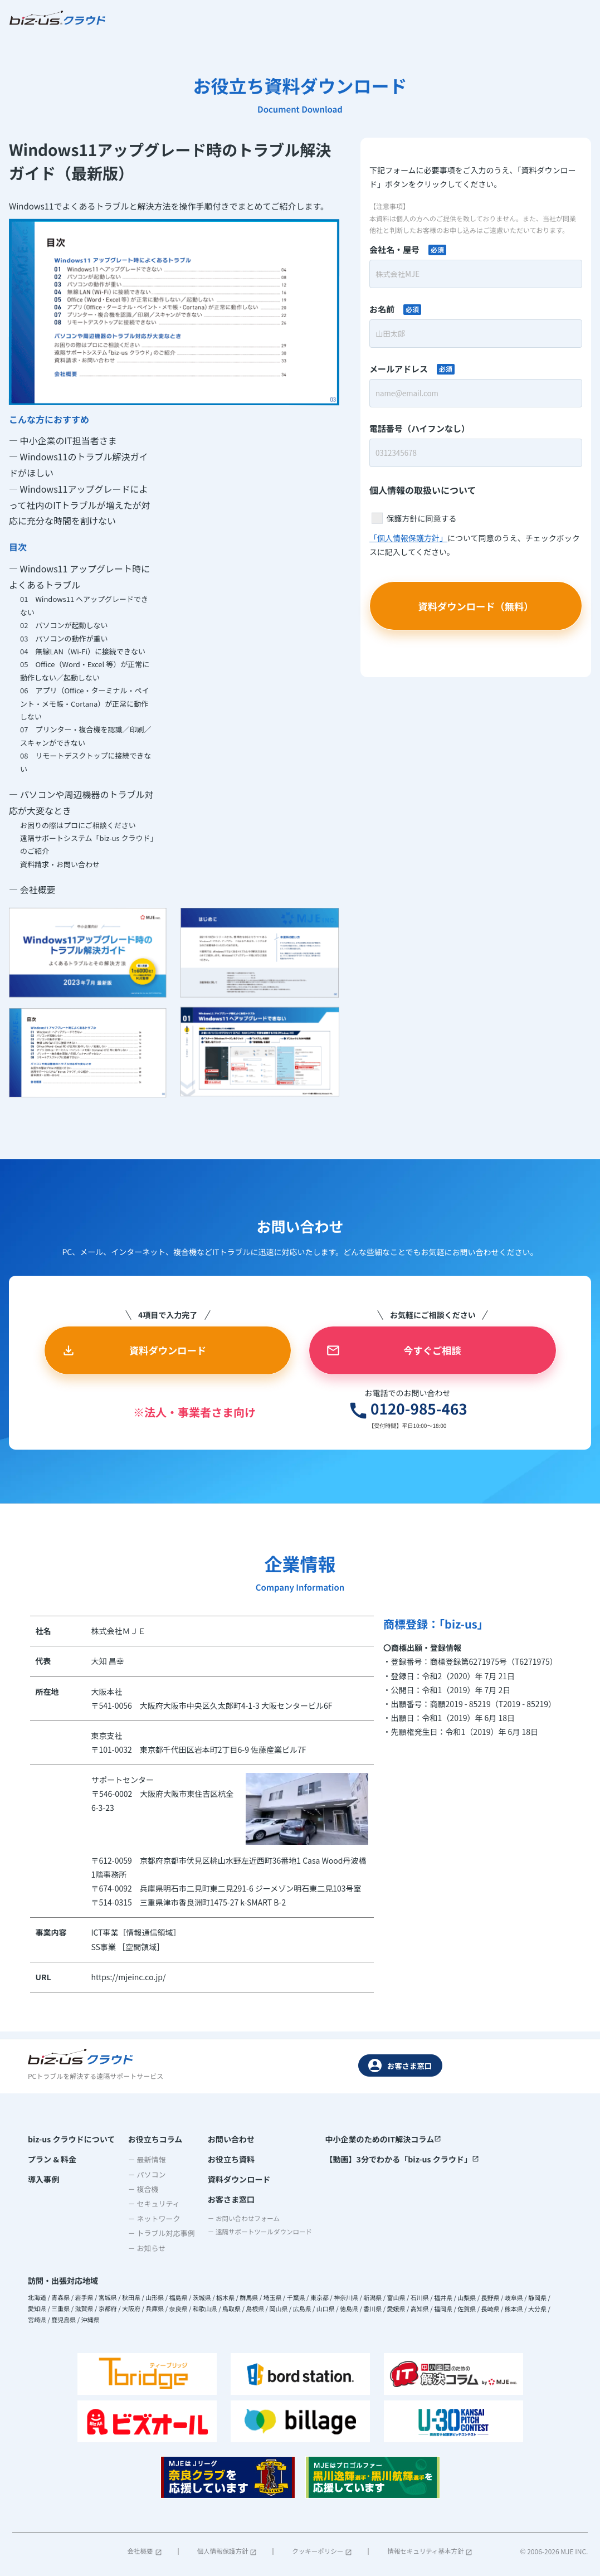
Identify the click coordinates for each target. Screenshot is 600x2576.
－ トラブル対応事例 (157, 2232)
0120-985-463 (381, 1415)
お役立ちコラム (151, 2138)
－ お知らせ (143, 2247)
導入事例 (43, 2179)
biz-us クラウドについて (71, 2138)
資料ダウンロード (230, 2179)
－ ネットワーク (150, 2218)
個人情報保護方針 (226, 2550)
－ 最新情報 (143, 2159)
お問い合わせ (222, 2138)
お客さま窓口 (400, 2065)
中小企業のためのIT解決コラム (384, 2138)
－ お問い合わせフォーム (240, 2221)
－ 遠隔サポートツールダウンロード (258, 2235)
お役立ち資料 (222, 2159)
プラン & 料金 (52, 2159)
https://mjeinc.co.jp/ (128, 1983)
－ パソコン (143, 2174)
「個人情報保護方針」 (408, 539)
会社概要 (145, 2550)
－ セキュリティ (149, 2203)
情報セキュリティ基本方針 (428, 2550)
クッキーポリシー (321, 2550)
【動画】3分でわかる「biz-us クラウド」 (402, 2159)
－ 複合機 (139, 2188)
